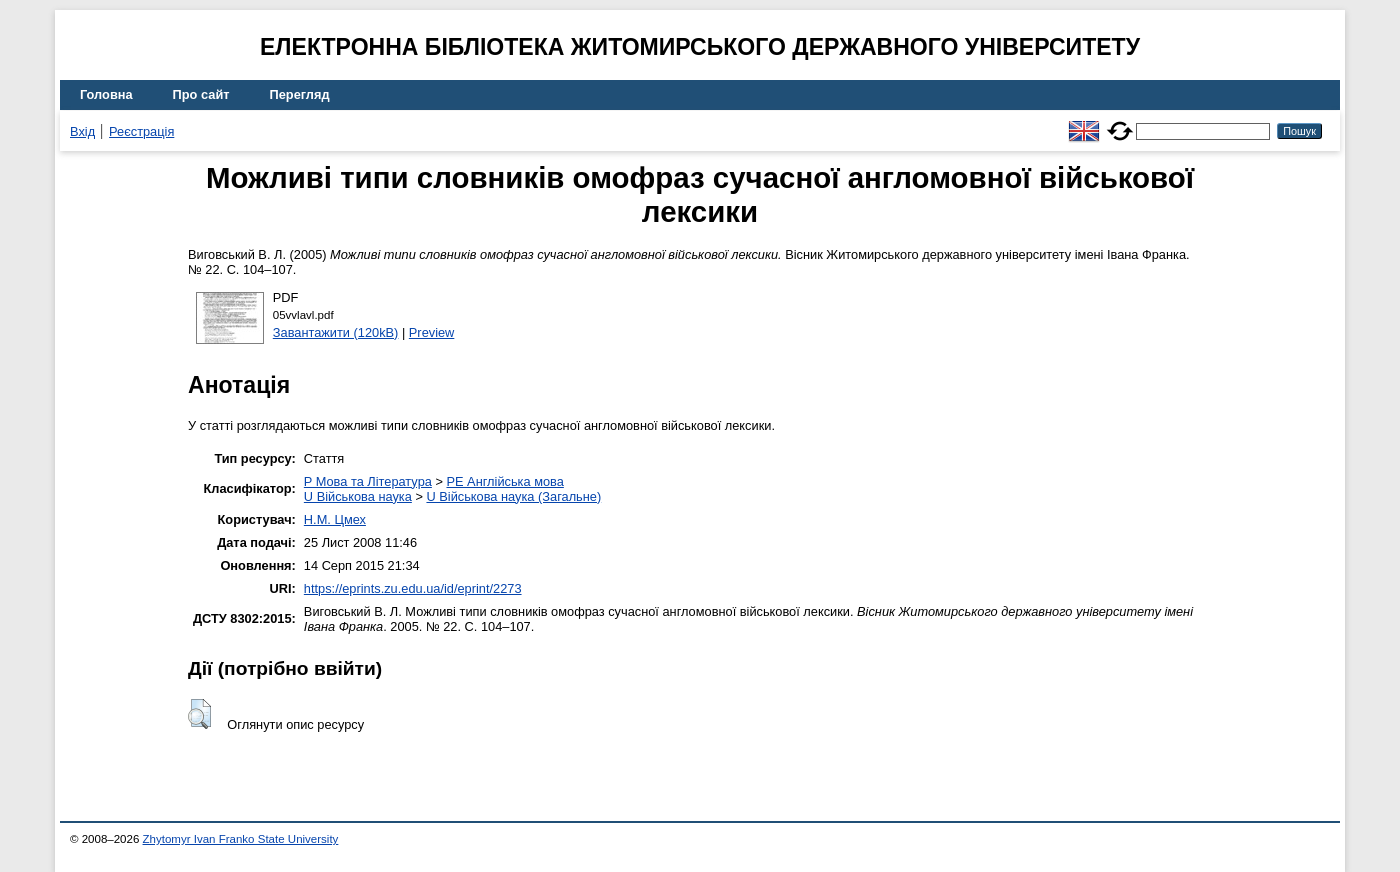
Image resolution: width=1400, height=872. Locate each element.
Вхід (82, 131)
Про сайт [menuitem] (201, 94)
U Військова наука (358, 496)
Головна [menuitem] (106, 94)
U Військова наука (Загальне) (513, 496)
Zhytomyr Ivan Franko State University (241, 839)
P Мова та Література (368, 481)
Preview (432, 332)
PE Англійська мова (504, 481)
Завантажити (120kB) (336, 332)
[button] (199, 714)
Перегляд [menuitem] (300, 94)
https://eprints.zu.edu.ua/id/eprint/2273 (413, 588)
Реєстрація (141, 131)
